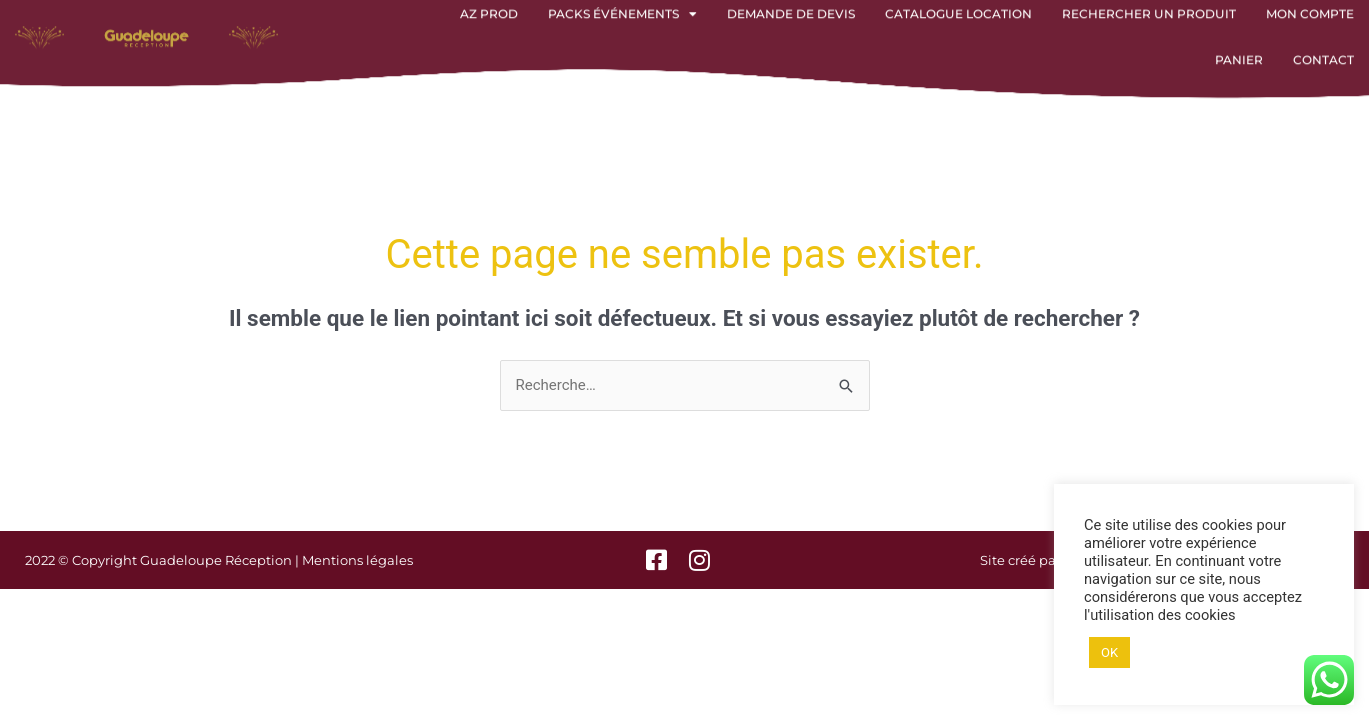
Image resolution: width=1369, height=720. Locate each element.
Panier (1239, 48)
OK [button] (1109, 652)
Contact (1323, 48)
